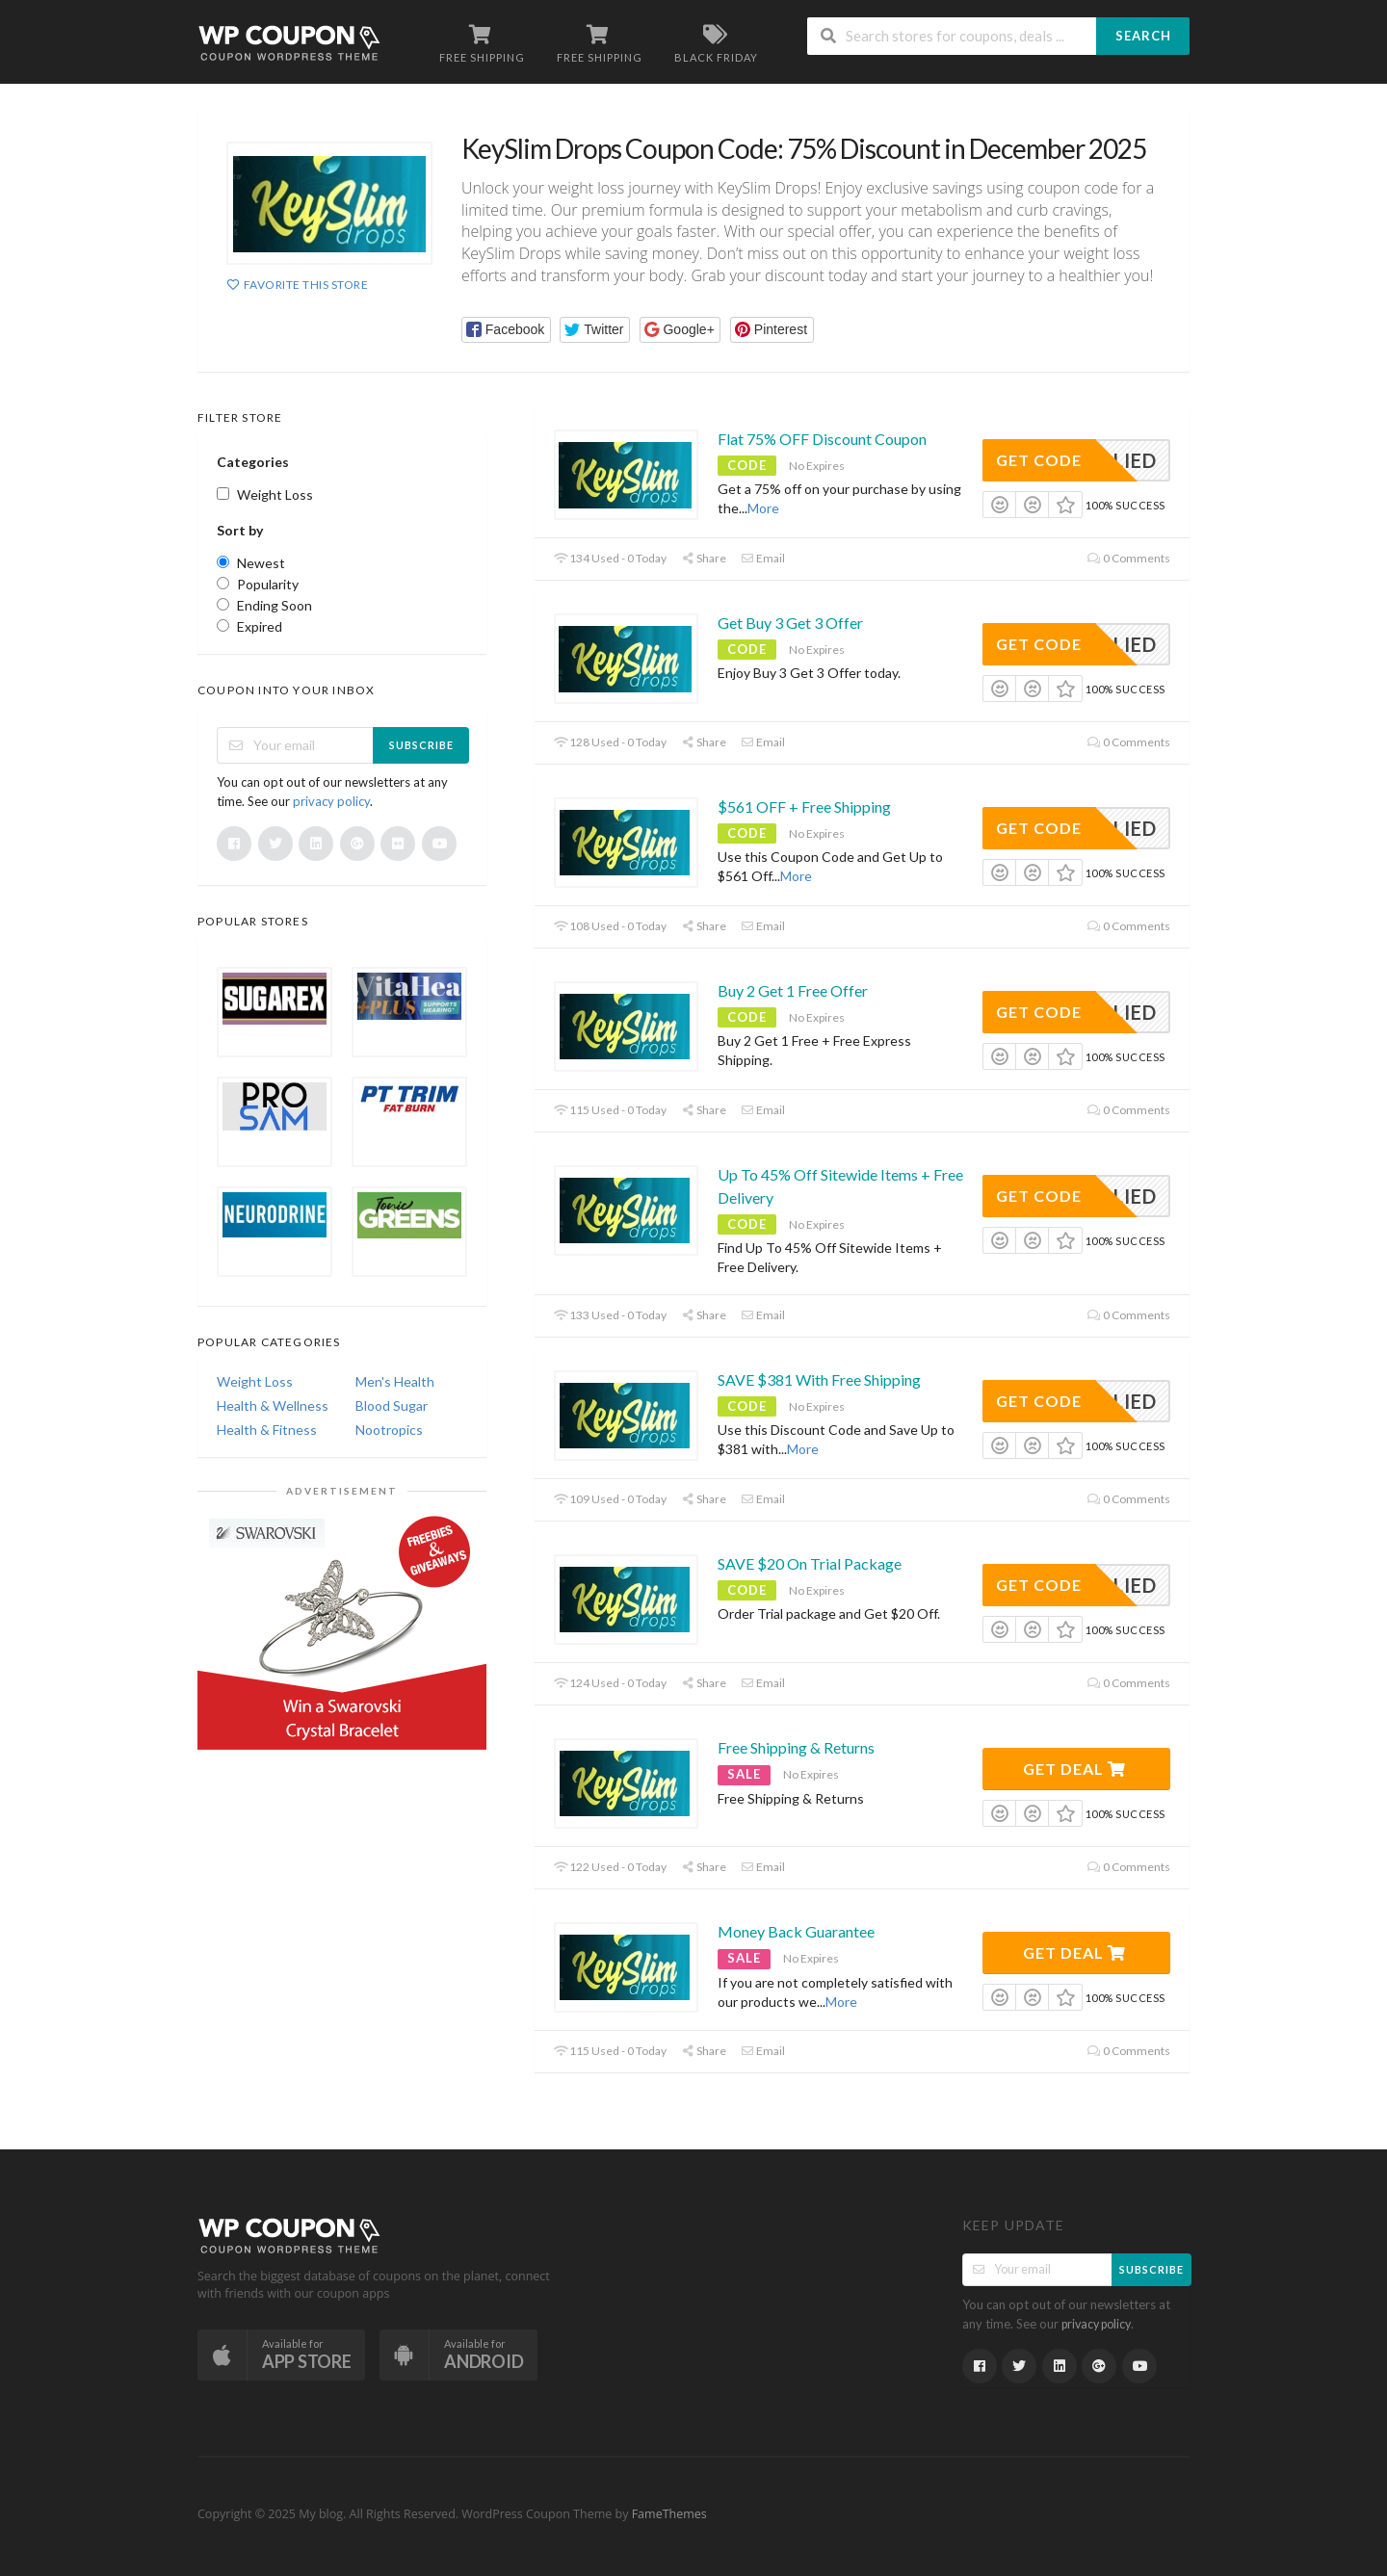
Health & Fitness (267, 1429)
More (763, 508)
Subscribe (421, 745)
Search (1143, 35)
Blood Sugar (391, 1405)
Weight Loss (255, 1381)
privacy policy (331, 801)
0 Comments (1128, 558)
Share (703, 558)
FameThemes (669, 2514)
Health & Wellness (272, 1405)
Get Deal (1074, 1768)
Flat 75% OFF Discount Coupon (822, 438)
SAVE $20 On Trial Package (810, 1563)
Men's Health (394, 1381)
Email (763, 558)
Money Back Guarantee (796, 1931)
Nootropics (389, 1429)
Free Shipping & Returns (796, 1747)
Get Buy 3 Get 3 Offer (790, 622)
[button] (506, 330)
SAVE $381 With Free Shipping (819, 1379)
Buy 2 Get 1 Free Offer (793, 990)
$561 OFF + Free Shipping (804, 806)
